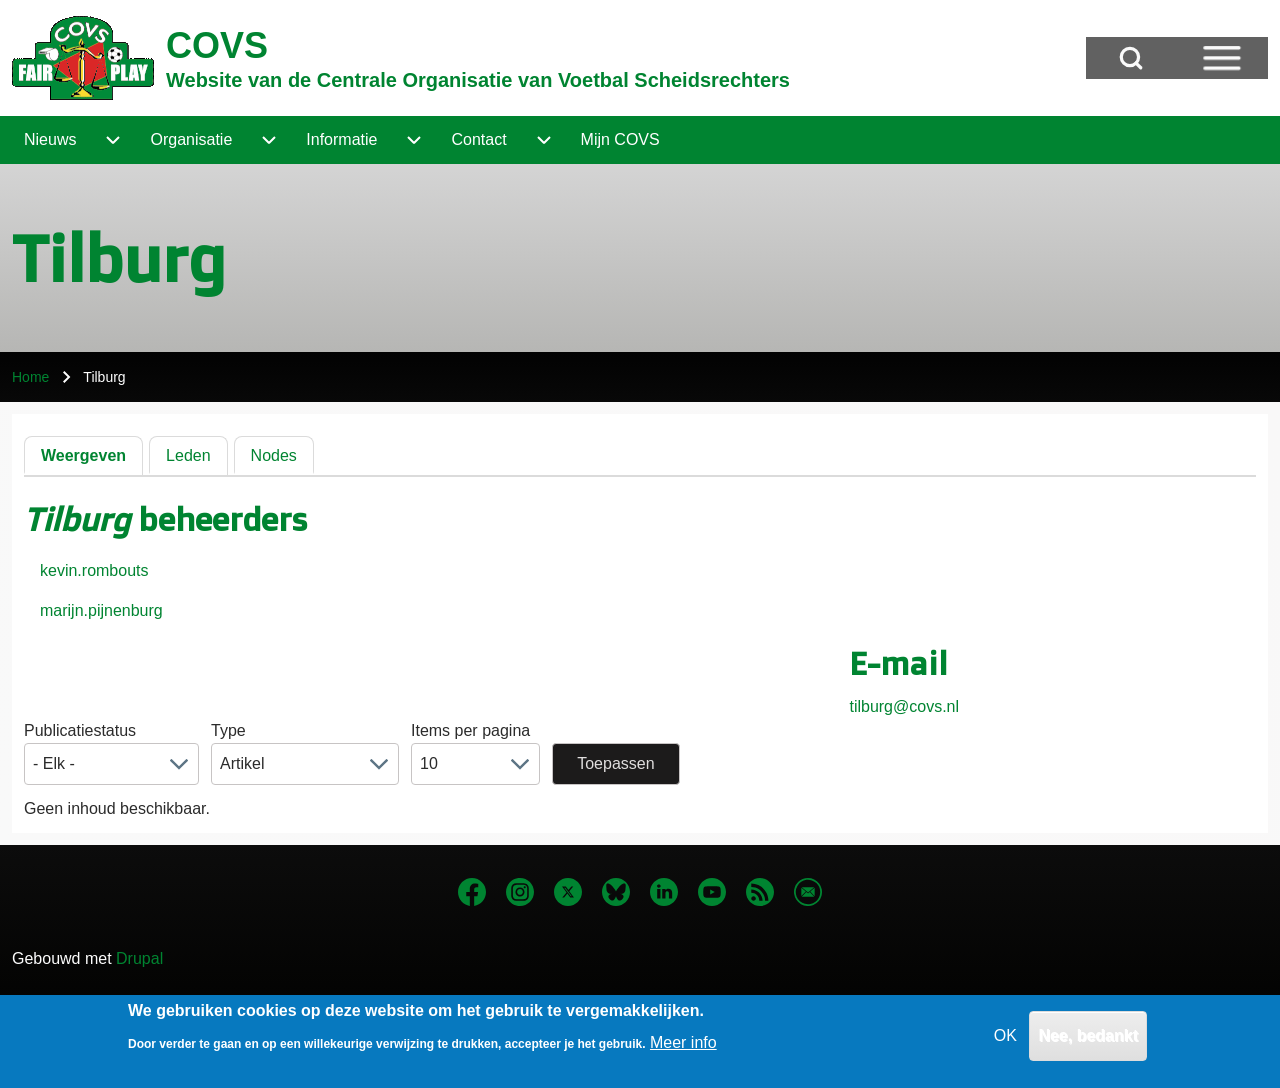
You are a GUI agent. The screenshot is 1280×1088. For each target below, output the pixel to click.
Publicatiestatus (80, 730)
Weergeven (83, 455)
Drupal (139, 958)
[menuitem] (50, 140)
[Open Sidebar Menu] (1222, 58)
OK (1005, 1042)
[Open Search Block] (1131, 58)
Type (228, 730)
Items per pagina (470, 730)
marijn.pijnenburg (101, 610)
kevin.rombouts (94, 570)
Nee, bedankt (1088, 1042)
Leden (188, 455)
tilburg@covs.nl (904, 706)
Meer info (683, 1050)
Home (30, 377)
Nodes (274, 455)
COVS (217, 45)
